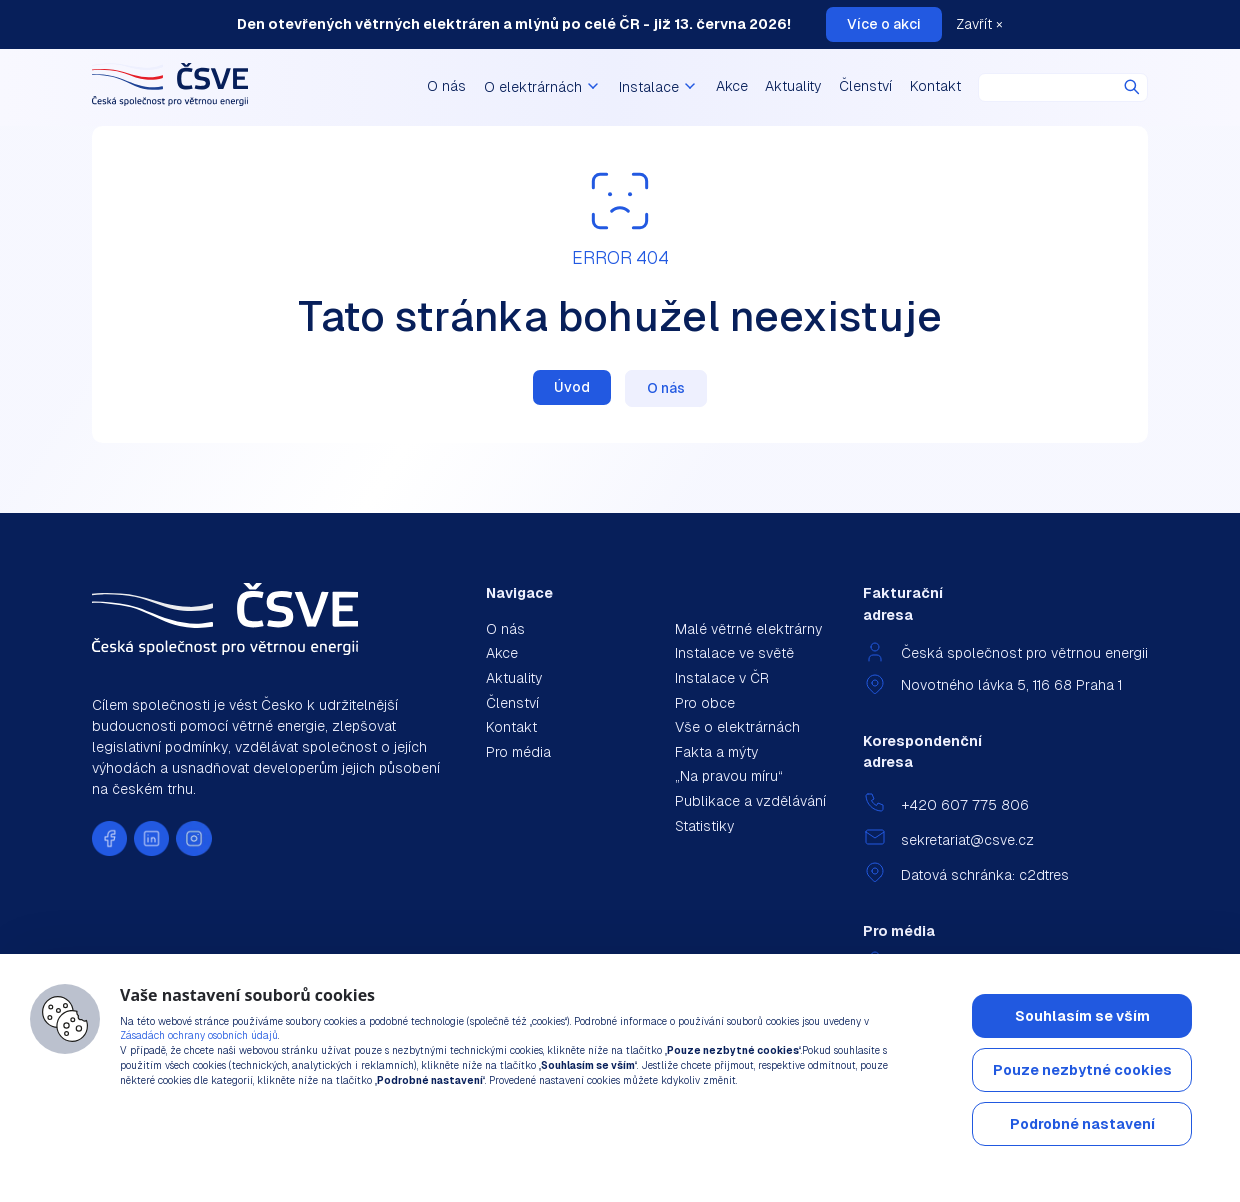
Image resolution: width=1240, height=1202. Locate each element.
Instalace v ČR (722, 678)
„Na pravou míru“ (729, 776)
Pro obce (705, 703)
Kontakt (935, 86)
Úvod (572, 387)
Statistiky (704, 826)
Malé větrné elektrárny (748, 629)
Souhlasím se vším (1082, 1016)
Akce (732, 86)
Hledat (1132, 87)
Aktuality (793, 86)
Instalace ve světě (734, 653)
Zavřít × (979, 24)
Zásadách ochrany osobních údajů (199, 1035)
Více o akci (884, 24)
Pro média (518, 752)
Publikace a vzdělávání (750, 801)
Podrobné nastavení (1082, 1124)
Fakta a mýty (716, 752)
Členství (865, 86)
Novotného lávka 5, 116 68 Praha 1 (1011, 685)
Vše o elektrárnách (737, 727)
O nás (446, 86)
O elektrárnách (543, 87)
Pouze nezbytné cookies (1082, 1070)
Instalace (659, 87)
